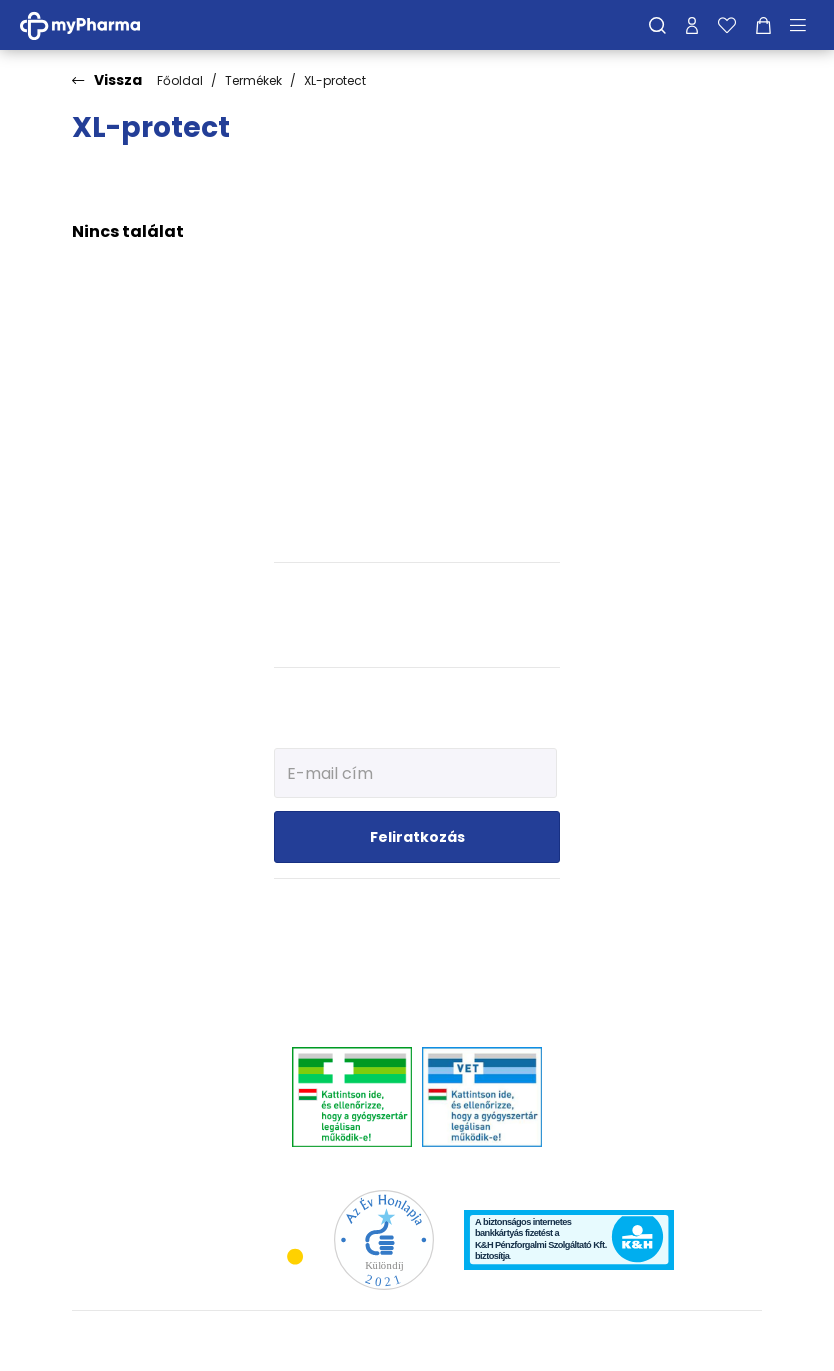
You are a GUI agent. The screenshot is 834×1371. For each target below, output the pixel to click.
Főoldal (180, 80)
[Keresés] (657, 25)
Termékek (253, 80)
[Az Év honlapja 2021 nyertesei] (384, 1238)
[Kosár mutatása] (763, 25)
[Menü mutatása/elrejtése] (805, 25)
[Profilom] (692, 25)
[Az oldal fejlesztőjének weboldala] (695, 1339)
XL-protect (335, 80)
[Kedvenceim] (727, 25)
